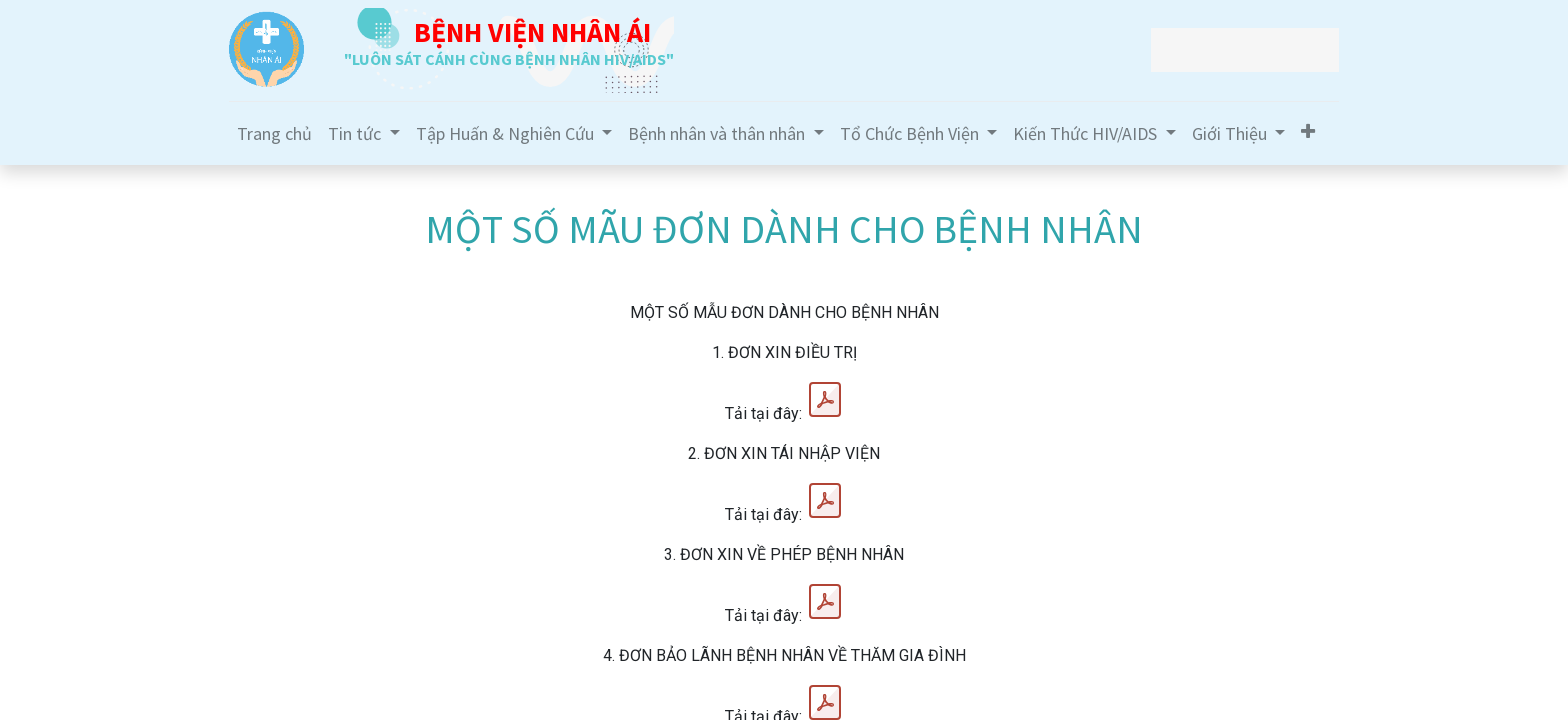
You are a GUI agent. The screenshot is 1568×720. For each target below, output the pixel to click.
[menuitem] (274, 133)
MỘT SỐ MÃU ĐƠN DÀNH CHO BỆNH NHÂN (784, 229)
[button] (1308, 131)
